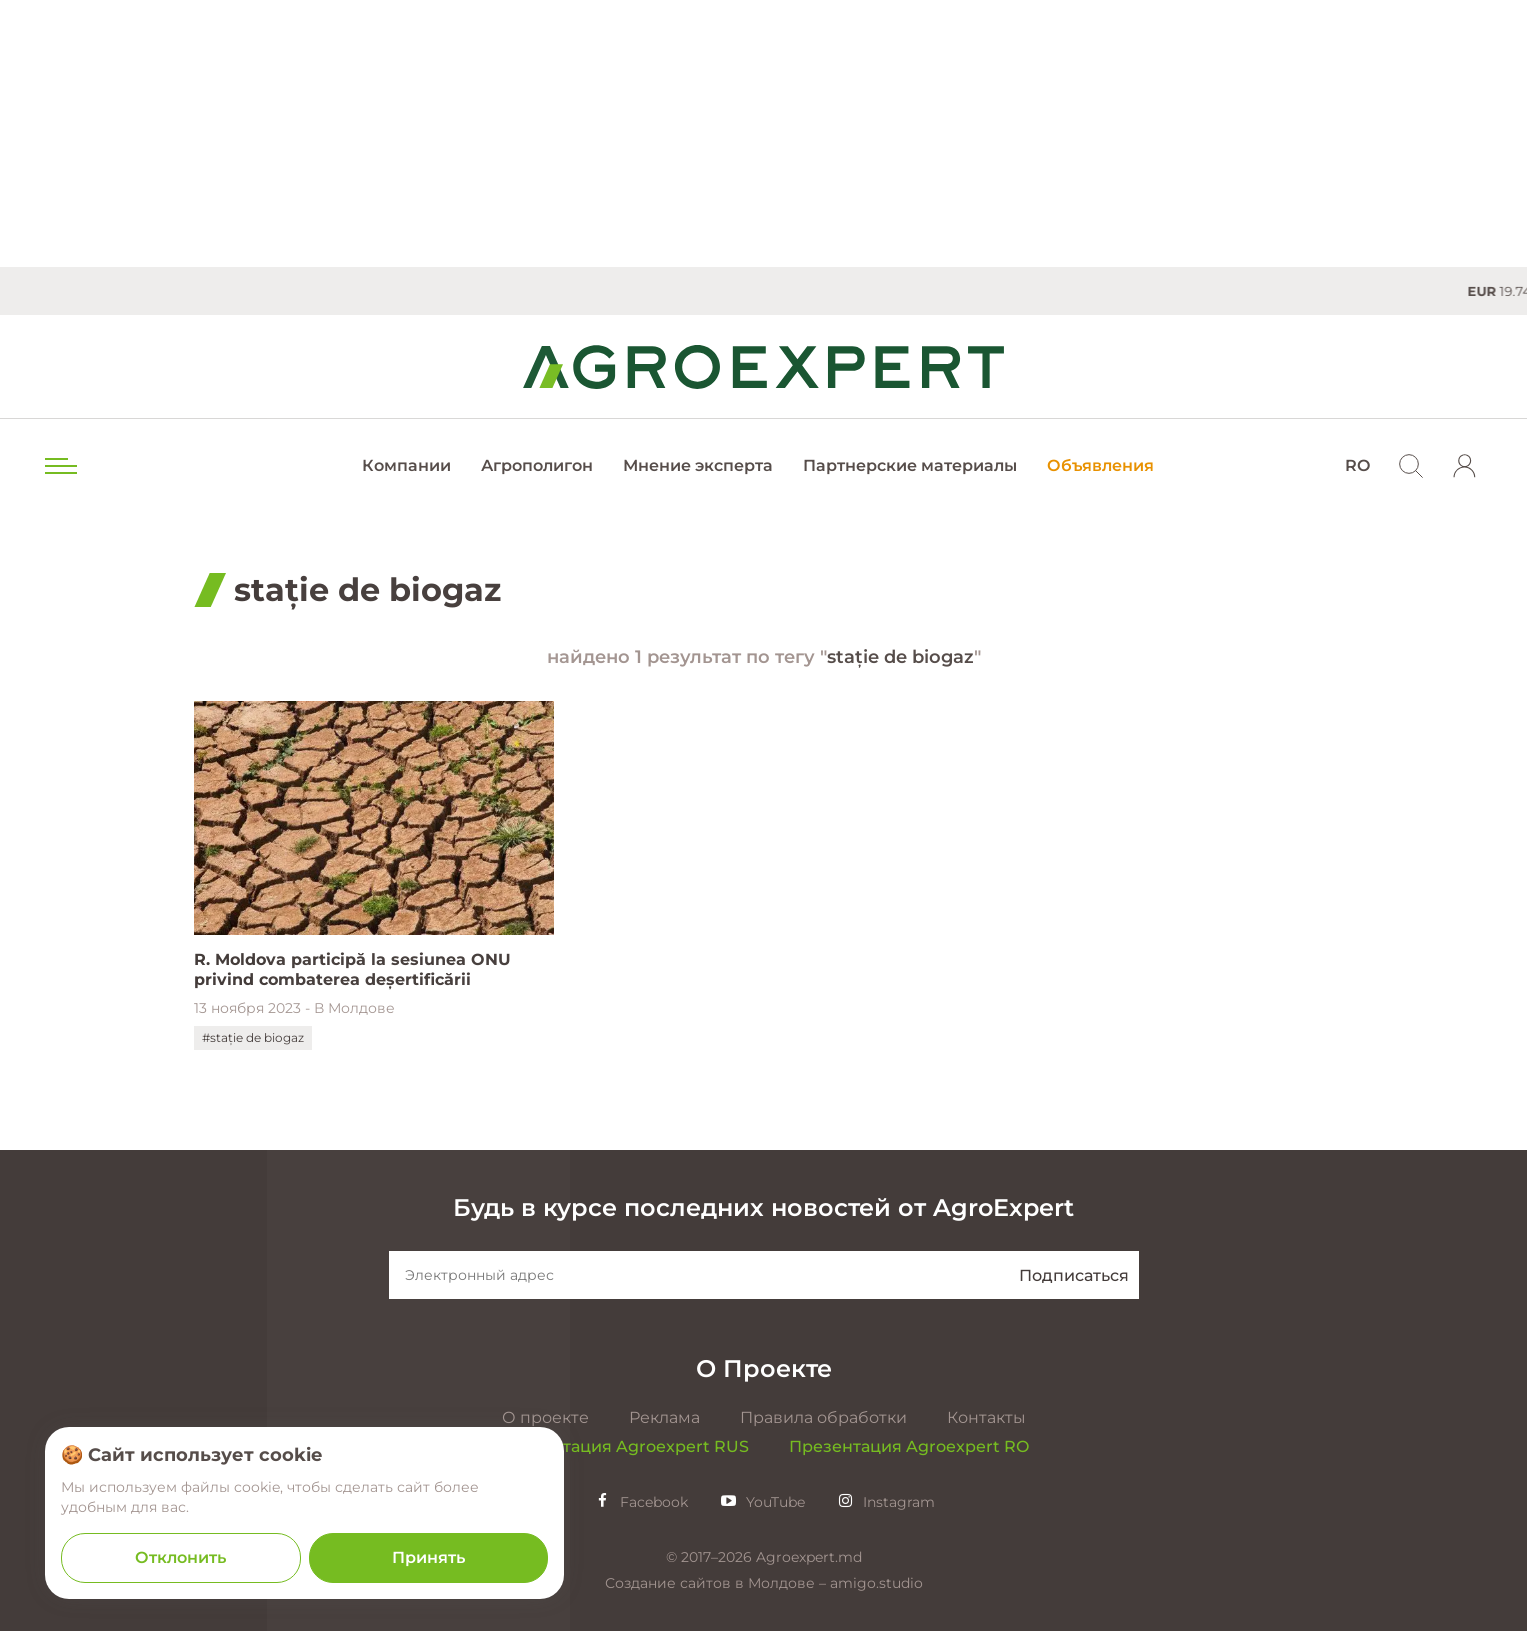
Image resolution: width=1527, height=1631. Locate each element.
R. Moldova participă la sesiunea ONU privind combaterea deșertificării (352, 969)
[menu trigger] (59, 466)
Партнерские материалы (910, 465)
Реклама (664, 1417)
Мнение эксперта (698, 465)
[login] (1465, 466)
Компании (406, 465)
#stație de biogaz (253, 1037)
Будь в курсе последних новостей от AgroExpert (763, 1207)
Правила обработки (823, 1417)
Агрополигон (537, 465)
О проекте (545, 1417)
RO (1357, 465)
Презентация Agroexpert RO (909, 1446)
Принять (428, 1557)
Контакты (986, 1417)
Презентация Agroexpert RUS (624, 1446)
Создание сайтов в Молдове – (717, 1583)
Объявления (1100, 465)
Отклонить (180, 1557)
